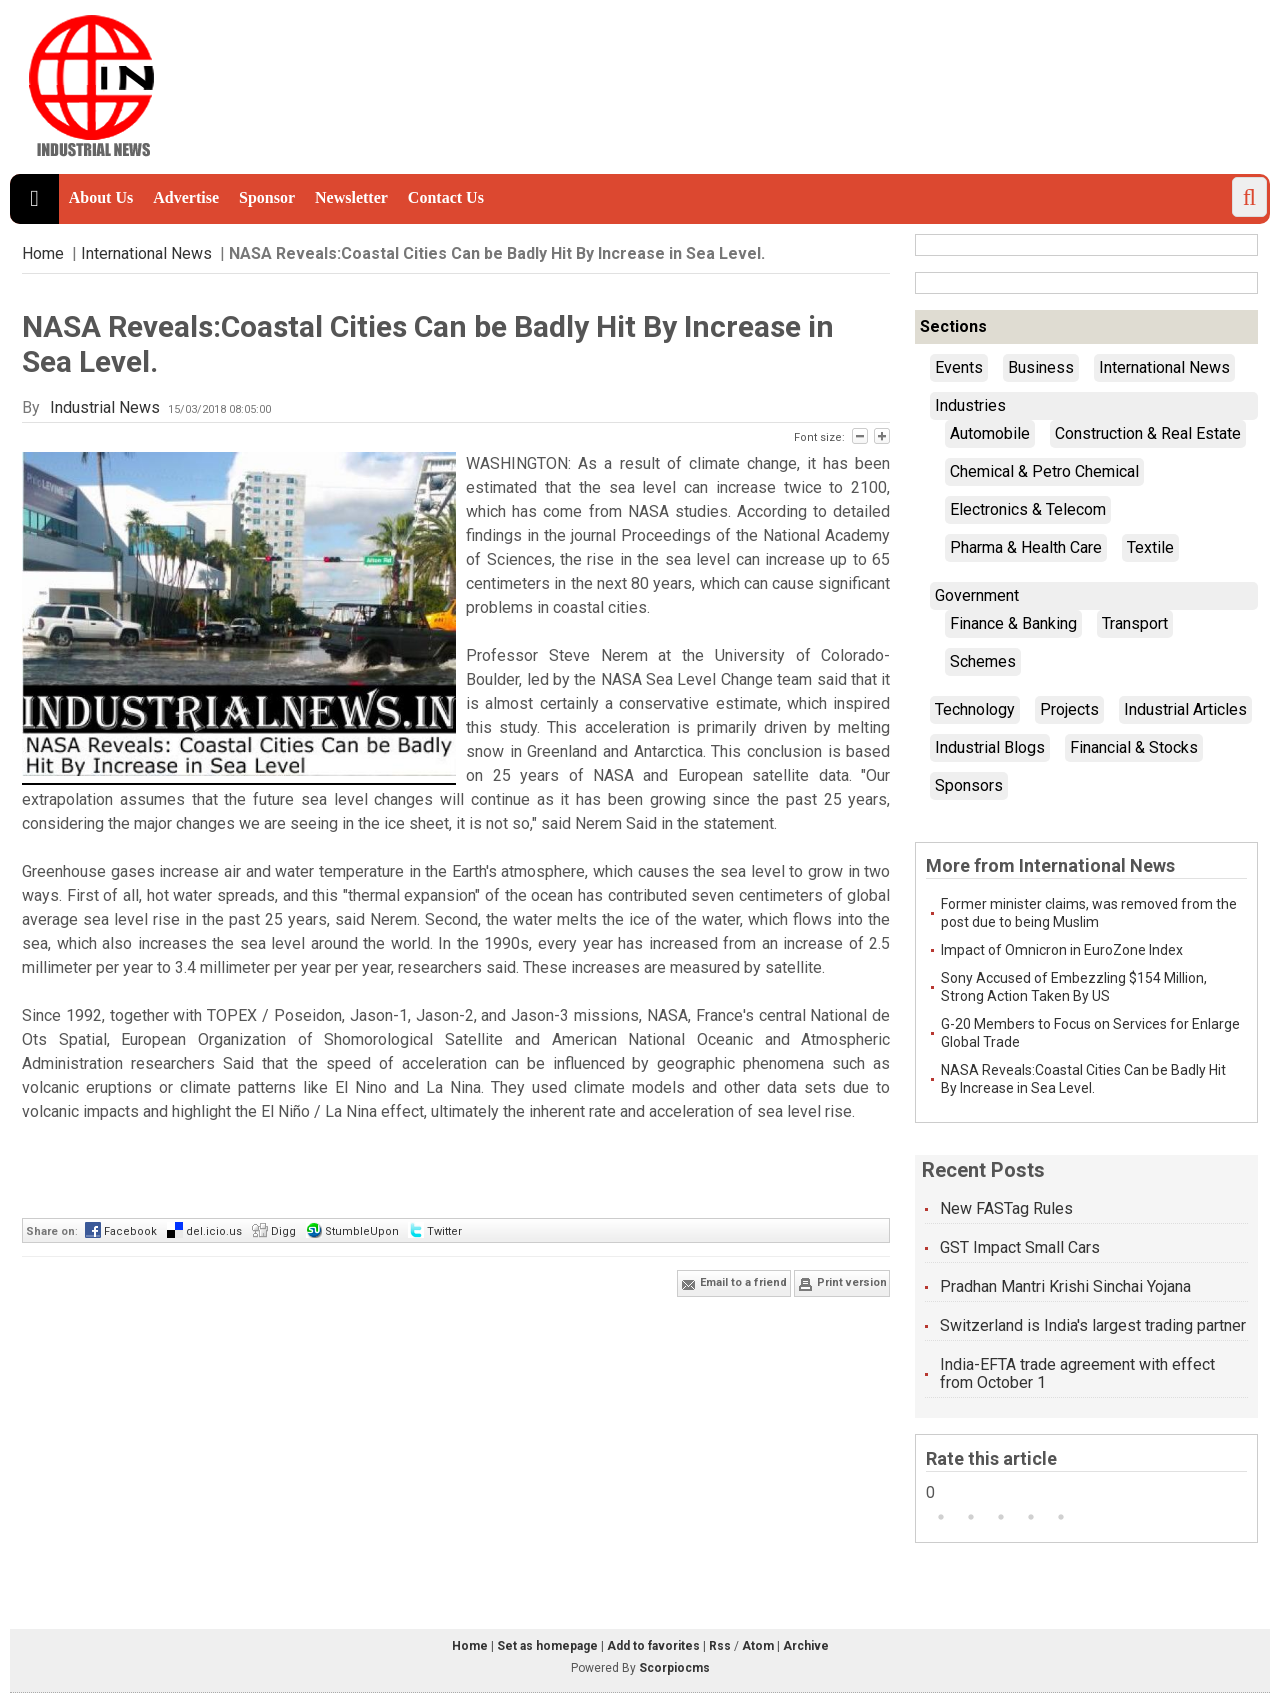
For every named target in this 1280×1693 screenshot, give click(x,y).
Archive (806, 1646)
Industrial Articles (1185, 709)
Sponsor (267, 197)
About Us (101, 197)
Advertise (186, 197)
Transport (1135, 623)
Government (977, 595)
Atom (758, 1646)
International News (146, 253)
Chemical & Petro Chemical (1044, 471)
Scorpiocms (674, 1668)
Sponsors (969, 785)
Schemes (983, 661)
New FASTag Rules (1006, 1208)
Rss (720, 1646)
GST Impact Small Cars (1020, 1247)
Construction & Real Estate (1148, 433)
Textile (1150, 547)
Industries (970, 405)
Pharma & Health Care (1026, 547)
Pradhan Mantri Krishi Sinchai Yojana (1065, 1286)
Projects (1069, 709)
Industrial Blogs (990, 747)
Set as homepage (547, 1646)
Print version (842, 1284)
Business (1041, 367)
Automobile (990, 433)
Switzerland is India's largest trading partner (1093, 1325)
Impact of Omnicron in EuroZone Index (1062, 950)
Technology (975, 709)
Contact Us (446, 197)
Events (959, 367)
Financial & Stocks (1134, 747)
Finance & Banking (1013, 623)
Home (43, 253)
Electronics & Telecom (1028, 509)
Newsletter (351, 197)
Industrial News (105, 407)
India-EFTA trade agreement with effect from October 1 (1077, 1373)
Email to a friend (734, 1284)
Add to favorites (653, 1646)
